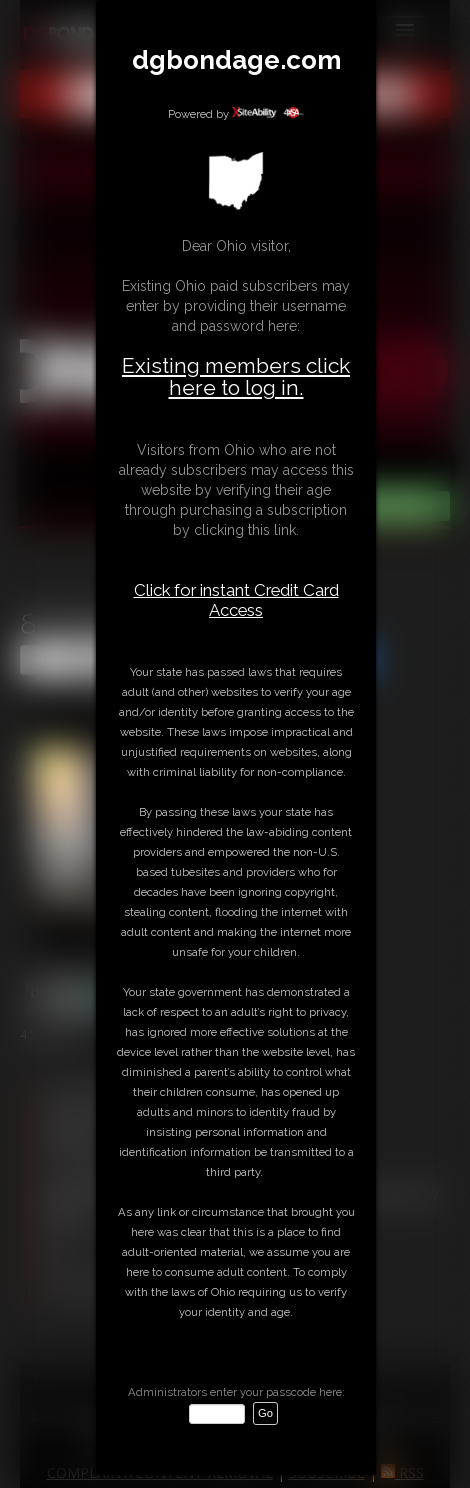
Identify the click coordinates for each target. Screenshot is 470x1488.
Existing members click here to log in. (236, 376)
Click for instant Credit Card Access (236, 600)
